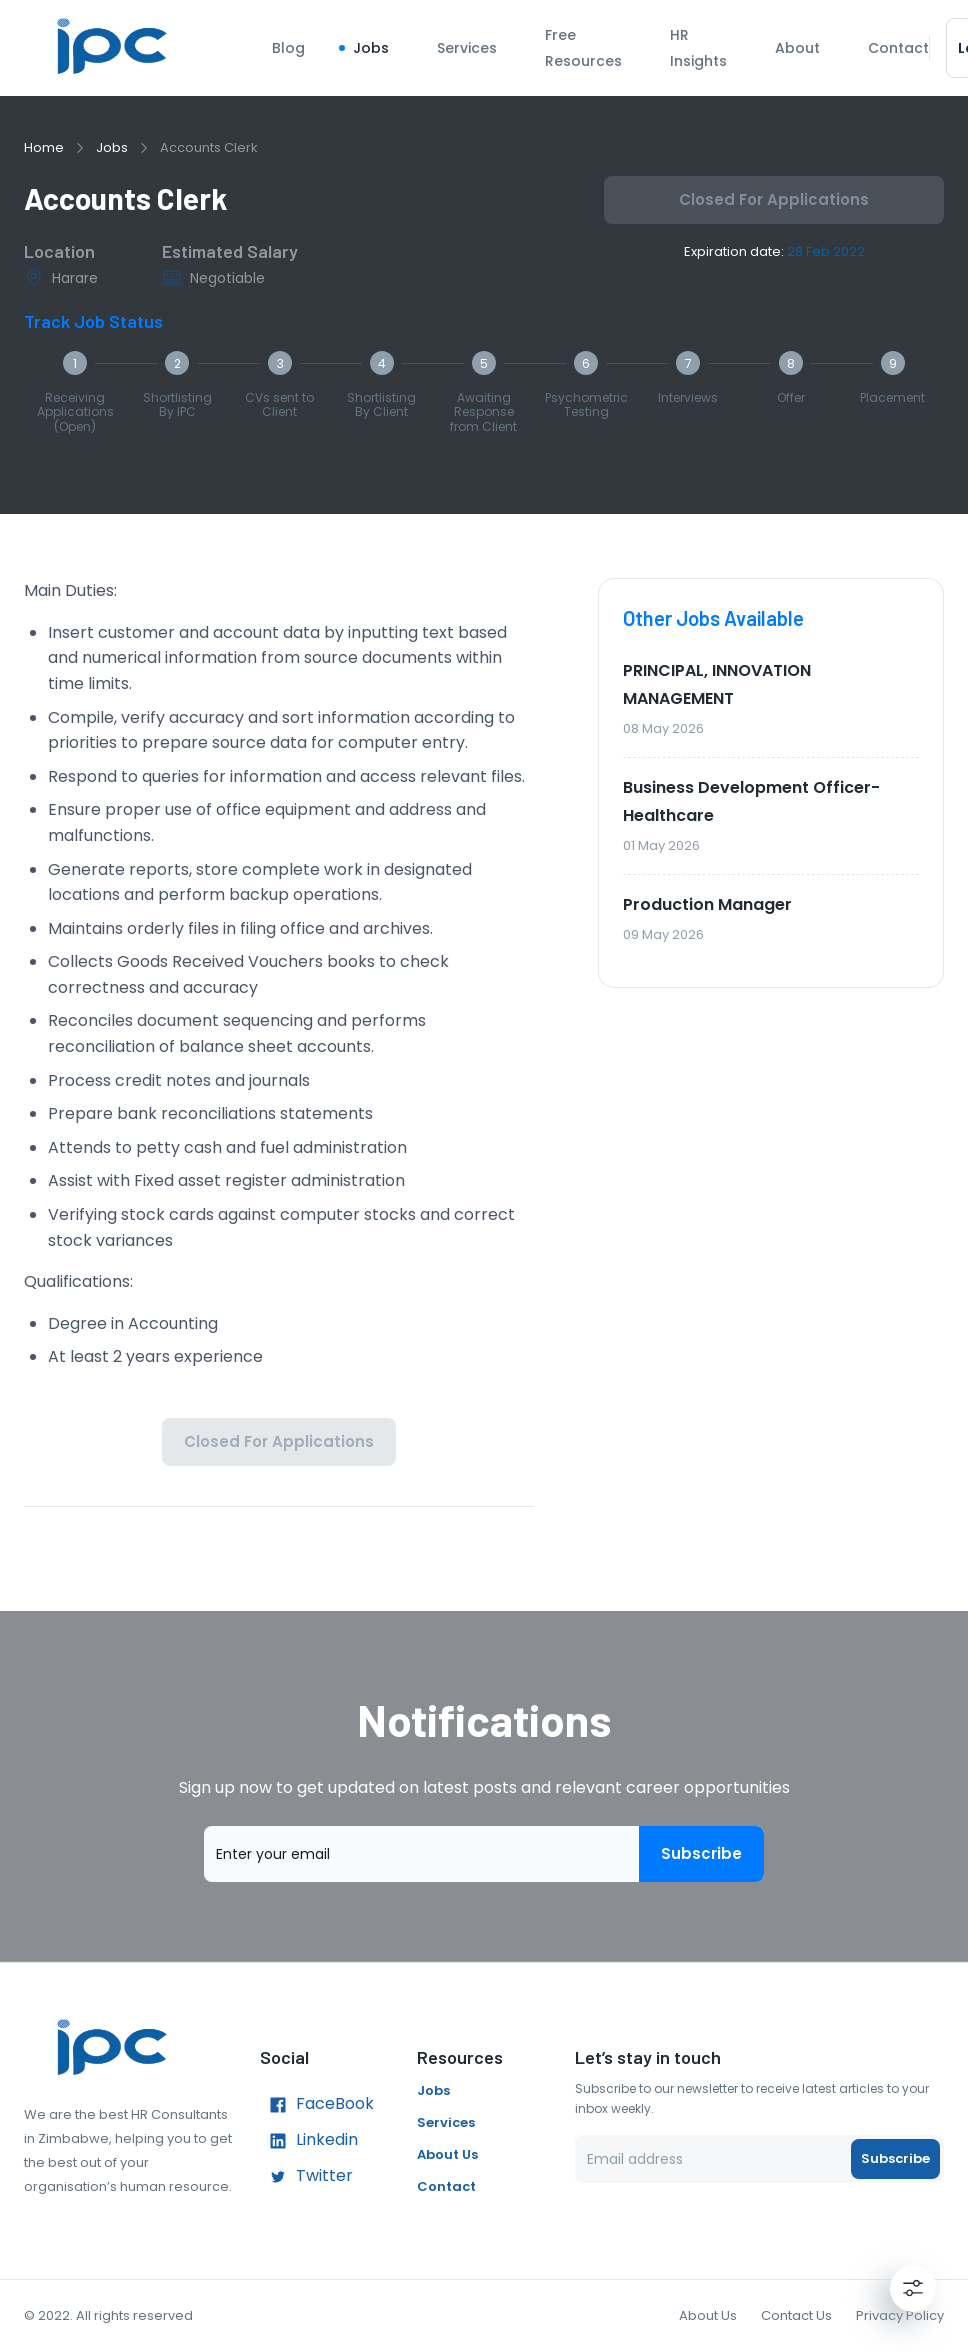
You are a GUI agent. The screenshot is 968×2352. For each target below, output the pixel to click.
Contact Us (796, 2315)
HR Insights (698, 48)
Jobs (371, 48)
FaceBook (317, 2105)
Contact (898, 48)
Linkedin (309, 2141)
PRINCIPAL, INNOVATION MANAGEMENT (717, 684)
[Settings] (913, 2288)
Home (44, 147)
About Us (447, 2154)
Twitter (306, 2177)
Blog (288, 48)
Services (467, 48)
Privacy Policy (900, 2315)
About (797, 48)
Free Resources (583, 48)
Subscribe (701, 1854)
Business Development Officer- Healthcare (751, 801)
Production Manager (707, 904)
